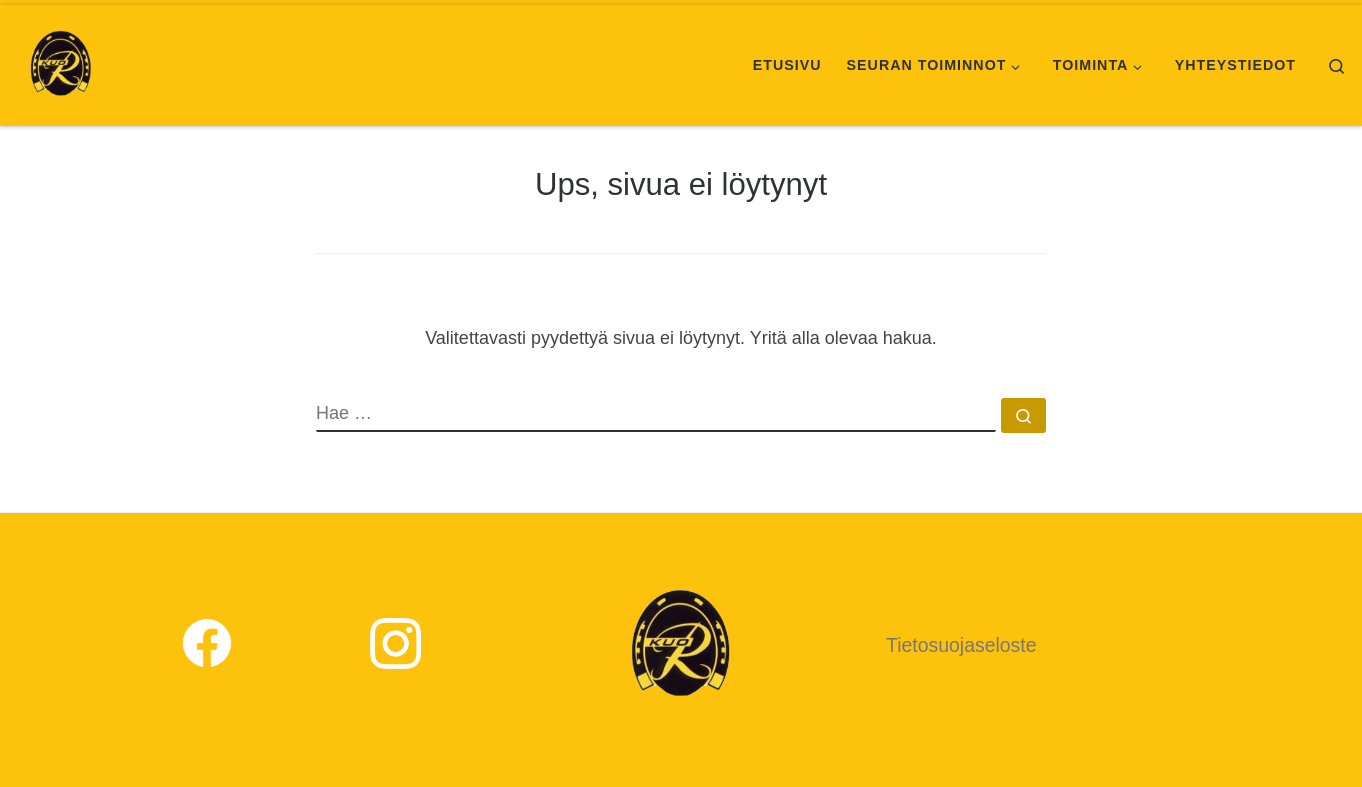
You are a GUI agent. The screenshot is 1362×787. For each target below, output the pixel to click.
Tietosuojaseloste (961, 645)
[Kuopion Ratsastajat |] (61, 62)
